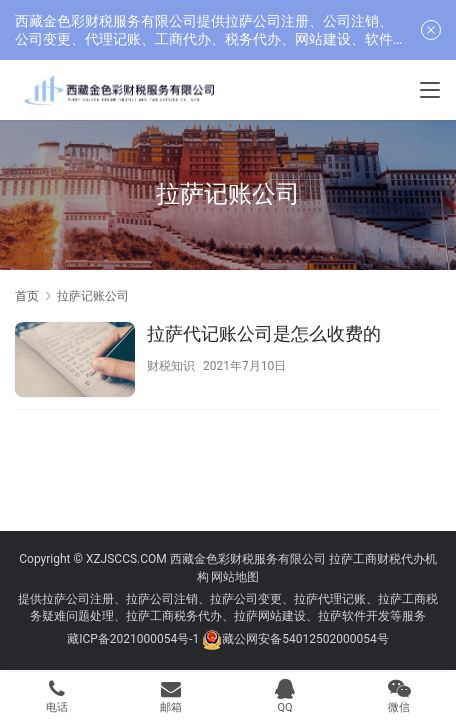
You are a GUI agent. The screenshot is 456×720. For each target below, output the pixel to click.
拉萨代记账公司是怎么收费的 (264, 333)
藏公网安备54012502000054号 (305, 639)
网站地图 (235, 577)
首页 (27, 296)
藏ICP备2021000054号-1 (134, 639)
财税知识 (171, 366)
